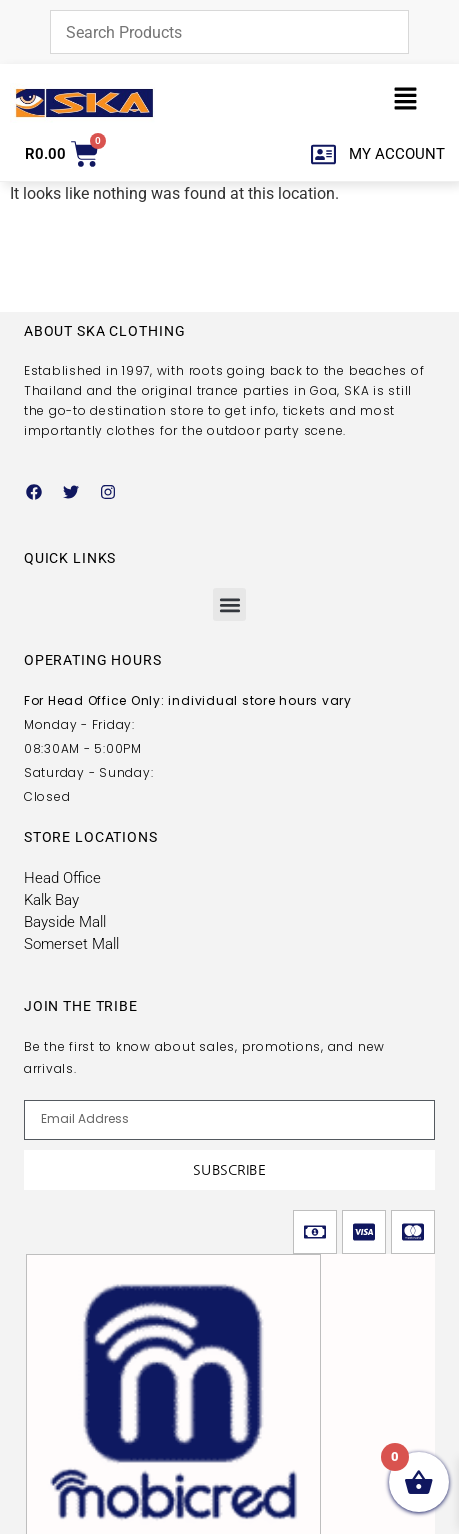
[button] (406, 103)
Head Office (62, 878)
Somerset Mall (71, 944)
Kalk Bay (51, 900)
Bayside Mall (65, 922)
